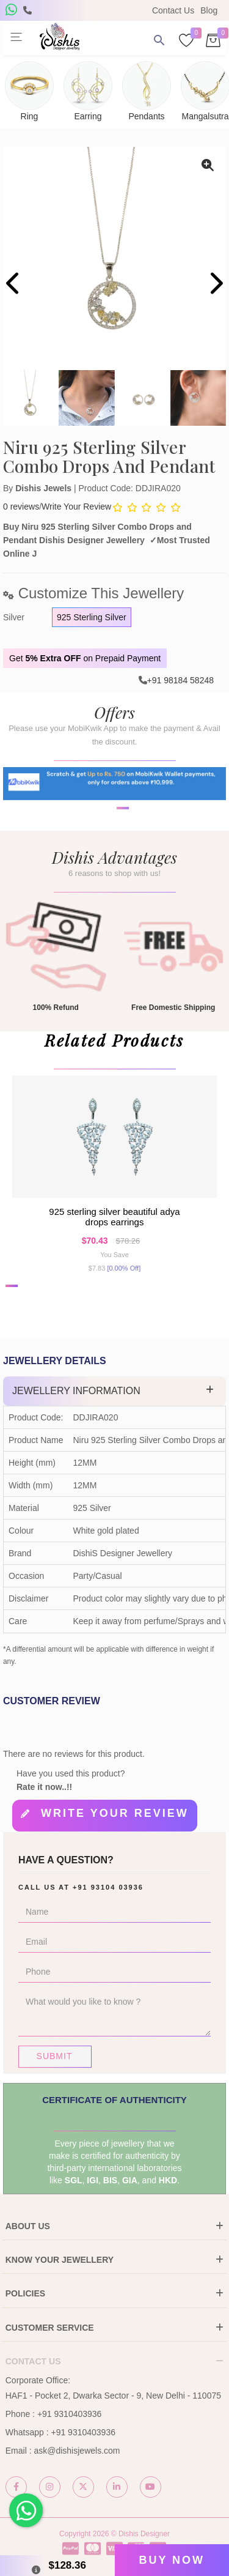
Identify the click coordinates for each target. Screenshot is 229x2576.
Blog (208, 10)
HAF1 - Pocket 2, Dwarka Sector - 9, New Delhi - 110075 (113, 2395)
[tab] (114, 1391)
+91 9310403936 (69, 2414)
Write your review (115, 1813)
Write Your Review (76, 506)
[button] (107, 849)
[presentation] (13, 285)
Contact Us (173, 10)
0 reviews (21, 506)
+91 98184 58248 (180, 680)
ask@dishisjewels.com (77, 2450)
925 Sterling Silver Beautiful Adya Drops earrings (114, 1216)
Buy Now (172, 2560)
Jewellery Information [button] (76, 1391)
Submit (55, 2056)
